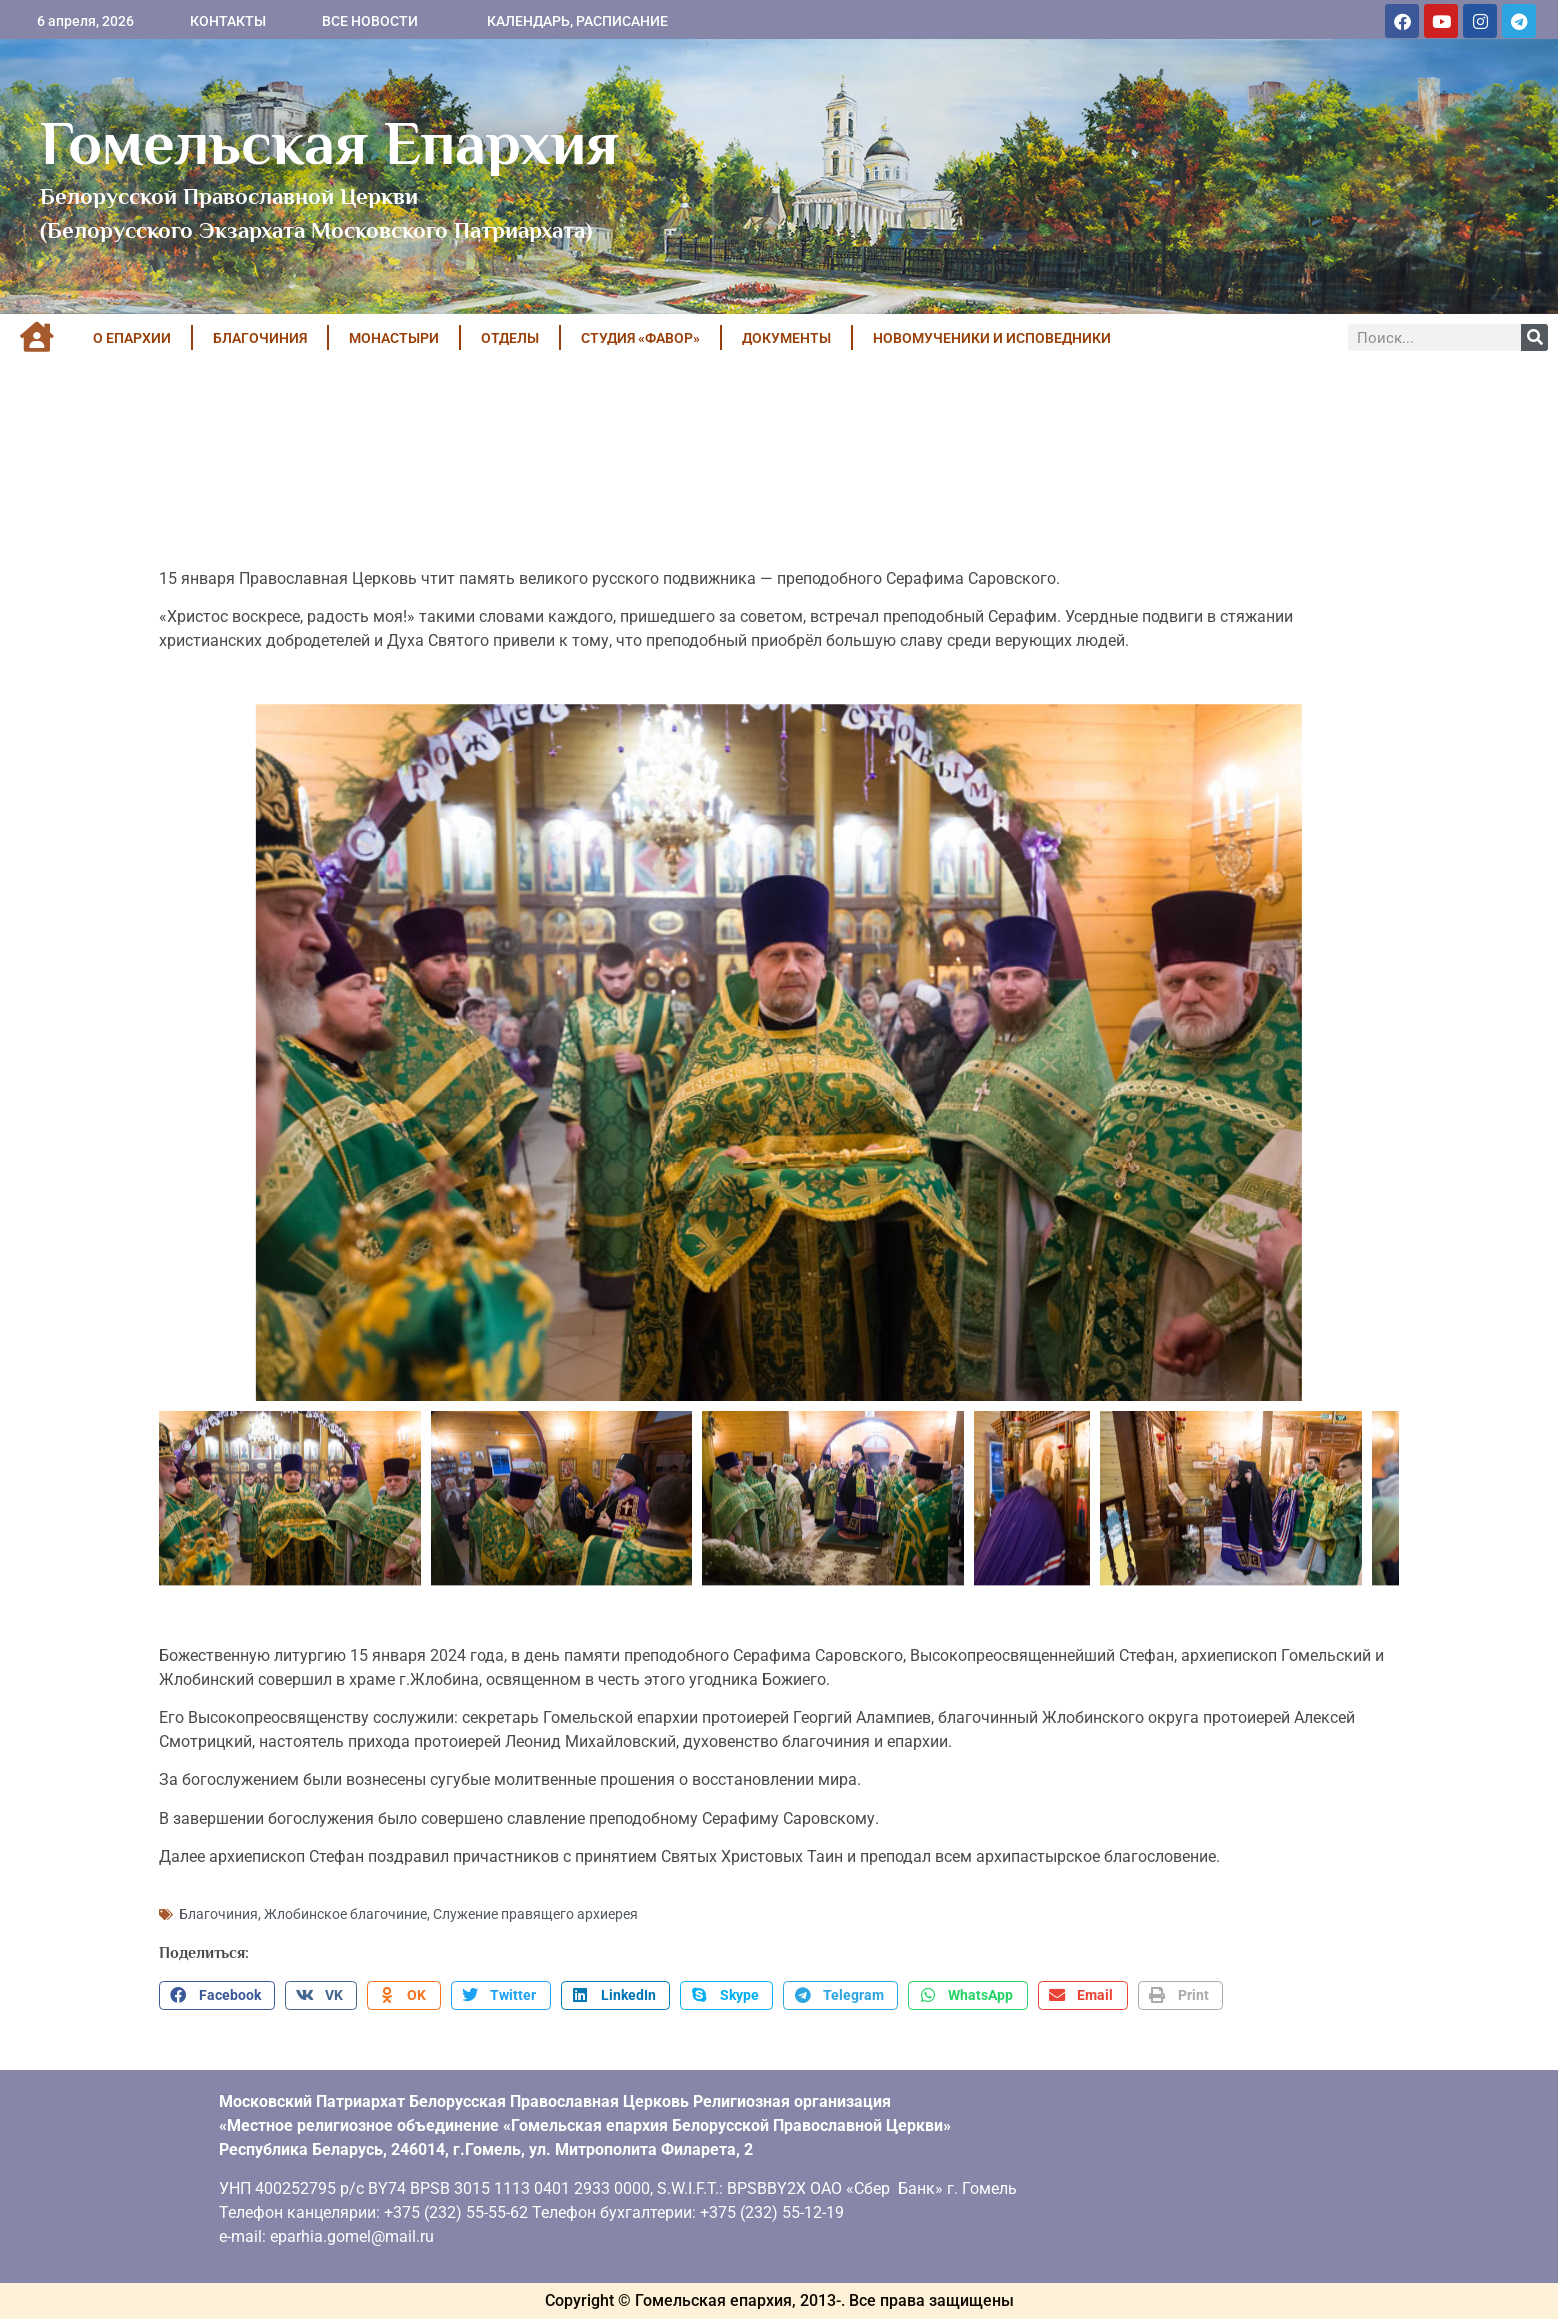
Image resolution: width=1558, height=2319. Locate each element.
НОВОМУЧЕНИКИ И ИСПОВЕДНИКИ (992, 338)
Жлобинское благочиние (345, 1914)
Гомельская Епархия (329, 143)
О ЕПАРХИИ (132, 338)
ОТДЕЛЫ (510, 338)
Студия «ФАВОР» (640, 338)
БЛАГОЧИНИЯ (260, 338)
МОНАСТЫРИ (394, 338)
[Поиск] (1534, 337)
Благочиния (218, 1914)
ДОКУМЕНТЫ (786, 338)
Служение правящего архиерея (535, 1914)
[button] (217, 1996)
